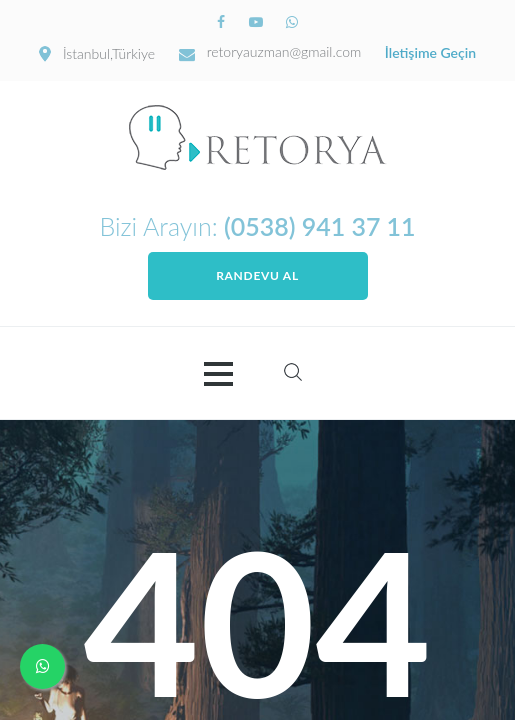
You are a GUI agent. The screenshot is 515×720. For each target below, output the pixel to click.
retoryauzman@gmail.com (284, 52)
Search (293, 372)
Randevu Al (257, 275)
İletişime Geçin (430, 53)
